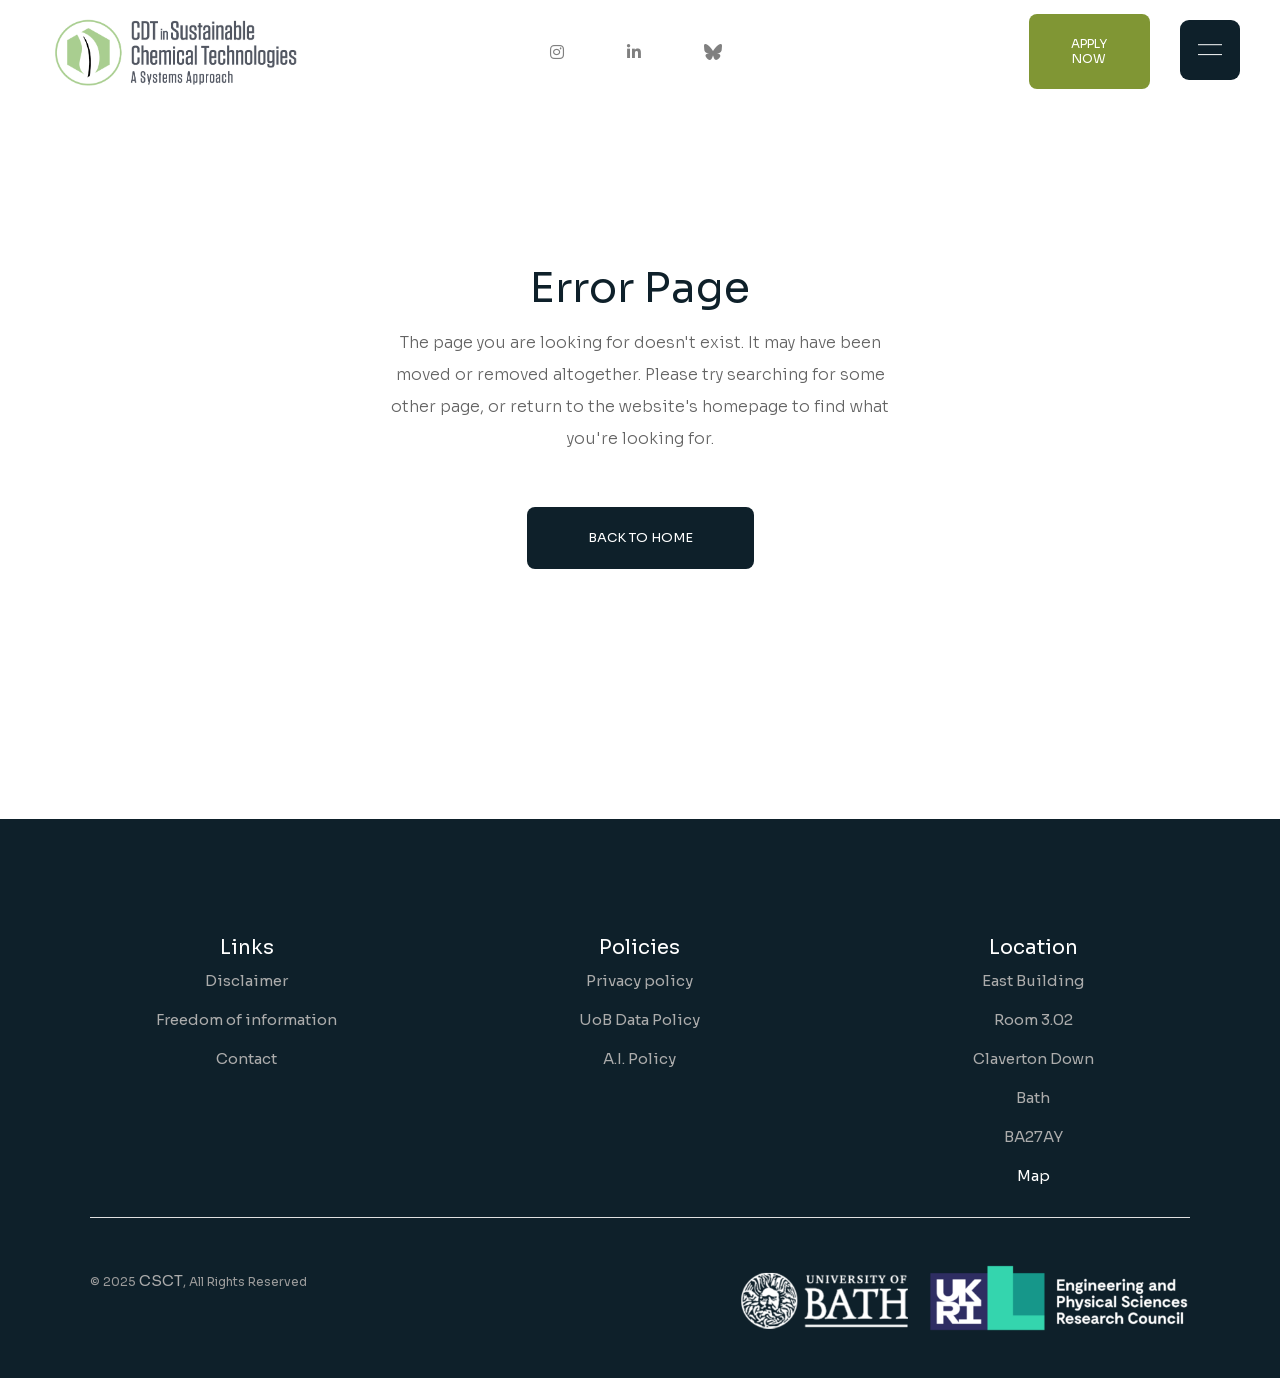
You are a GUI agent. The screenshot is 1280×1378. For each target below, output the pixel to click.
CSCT (161, 1280)
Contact (246, 1058)
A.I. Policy (639, 1058)
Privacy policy (639, 980)
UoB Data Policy (639, 1019)
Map (1033, 1175)
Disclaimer (246, 980)
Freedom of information (246, 1019)
